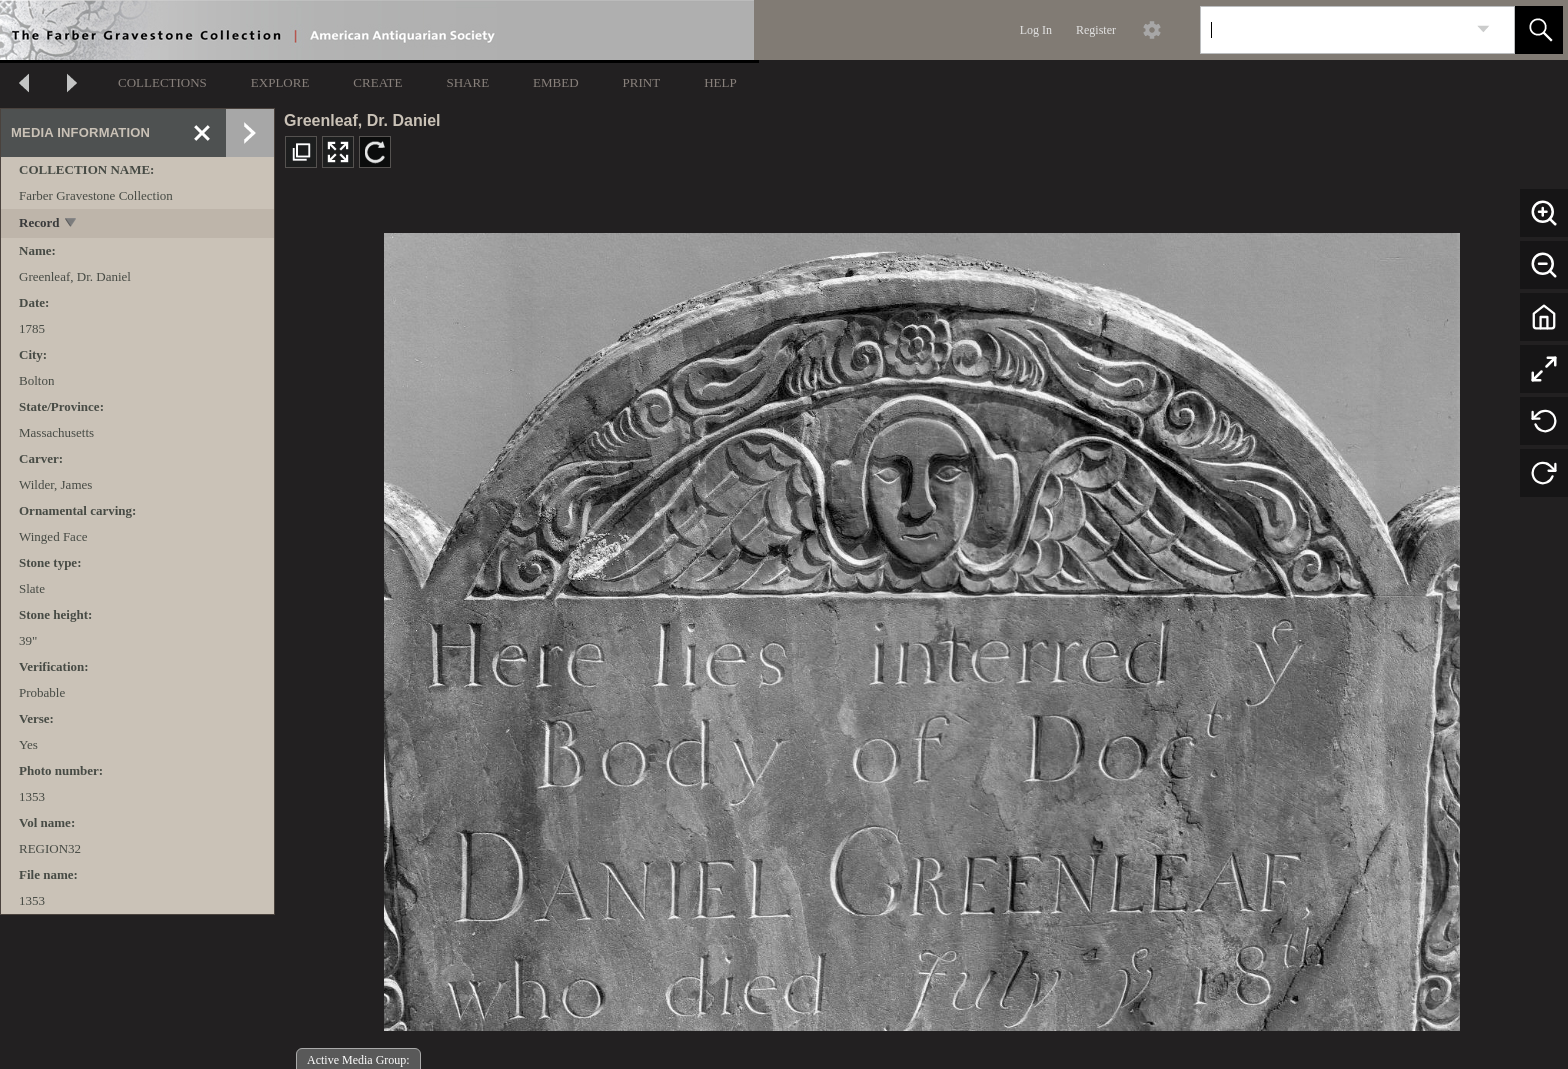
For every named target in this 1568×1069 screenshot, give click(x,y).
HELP (720, 82)
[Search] (1334, 30)
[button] (1539, 30)
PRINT (642, 82)
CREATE (377, 82)
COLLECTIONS (162, 82)
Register (1096, 30)
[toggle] (71, 224)
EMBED (556, 82)
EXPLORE (280, 82)
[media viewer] (921, 626)
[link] (1483, 29)
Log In (1036, 30)
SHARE (467, 82)
